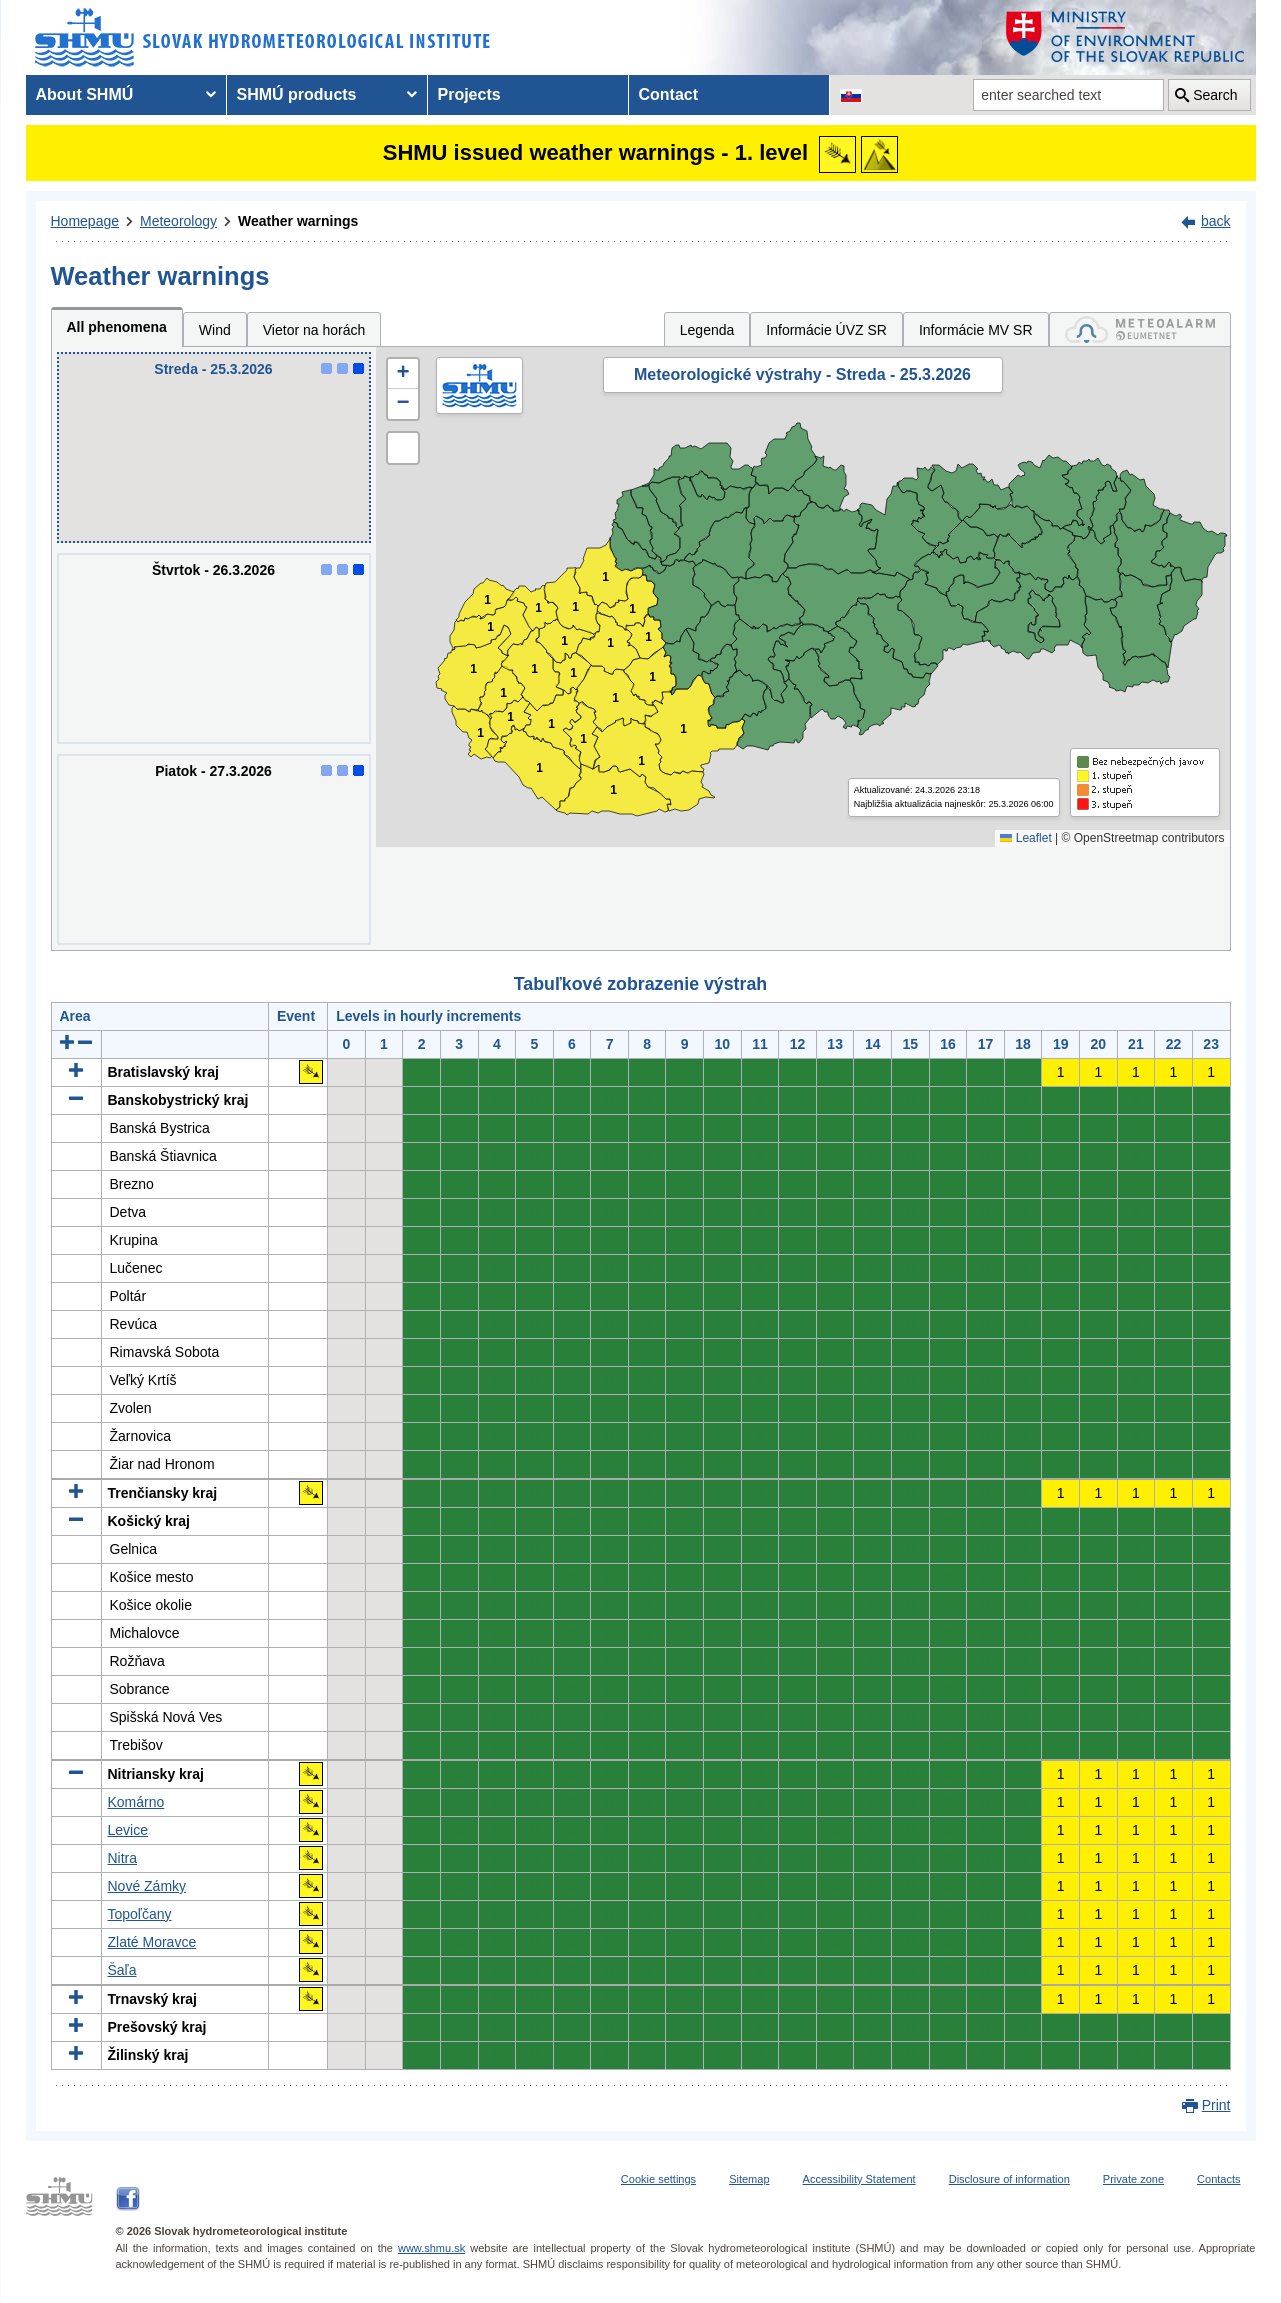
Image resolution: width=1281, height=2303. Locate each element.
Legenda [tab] (707, 330)
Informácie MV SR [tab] (976, 330)
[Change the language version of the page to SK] (851, 95)
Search (1215, 95)
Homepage (85, 221)
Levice (128, 1830)
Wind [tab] (215, 330)
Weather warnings (298, 221)
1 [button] (480, 733)
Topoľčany (140, 1914)
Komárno (136, 1802)
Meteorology (178, 221)
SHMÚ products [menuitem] (297, 94)
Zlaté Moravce (152, 1942)
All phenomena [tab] (117, 327)
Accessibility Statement (859, 2179)
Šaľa (122, 1970)
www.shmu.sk (431, 2248)
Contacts (1218, 2179)
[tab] (1140, 329)
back (1216, 221)
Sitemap (749, 2179)
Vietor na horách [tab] (314, 330)
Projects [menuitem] (469, 94)
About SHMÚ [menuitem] (85, 94)
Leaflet (1025, 838)
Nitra (123, 1858)
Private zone (1133, 2179)
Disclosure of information (1009, 2179)
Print (1216, 2105)
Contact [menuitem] (669, 94)
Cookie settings (658, 2179)
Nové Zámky (147, 1886)
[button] (403, 374)
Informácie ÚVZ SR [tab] (826, 330)
